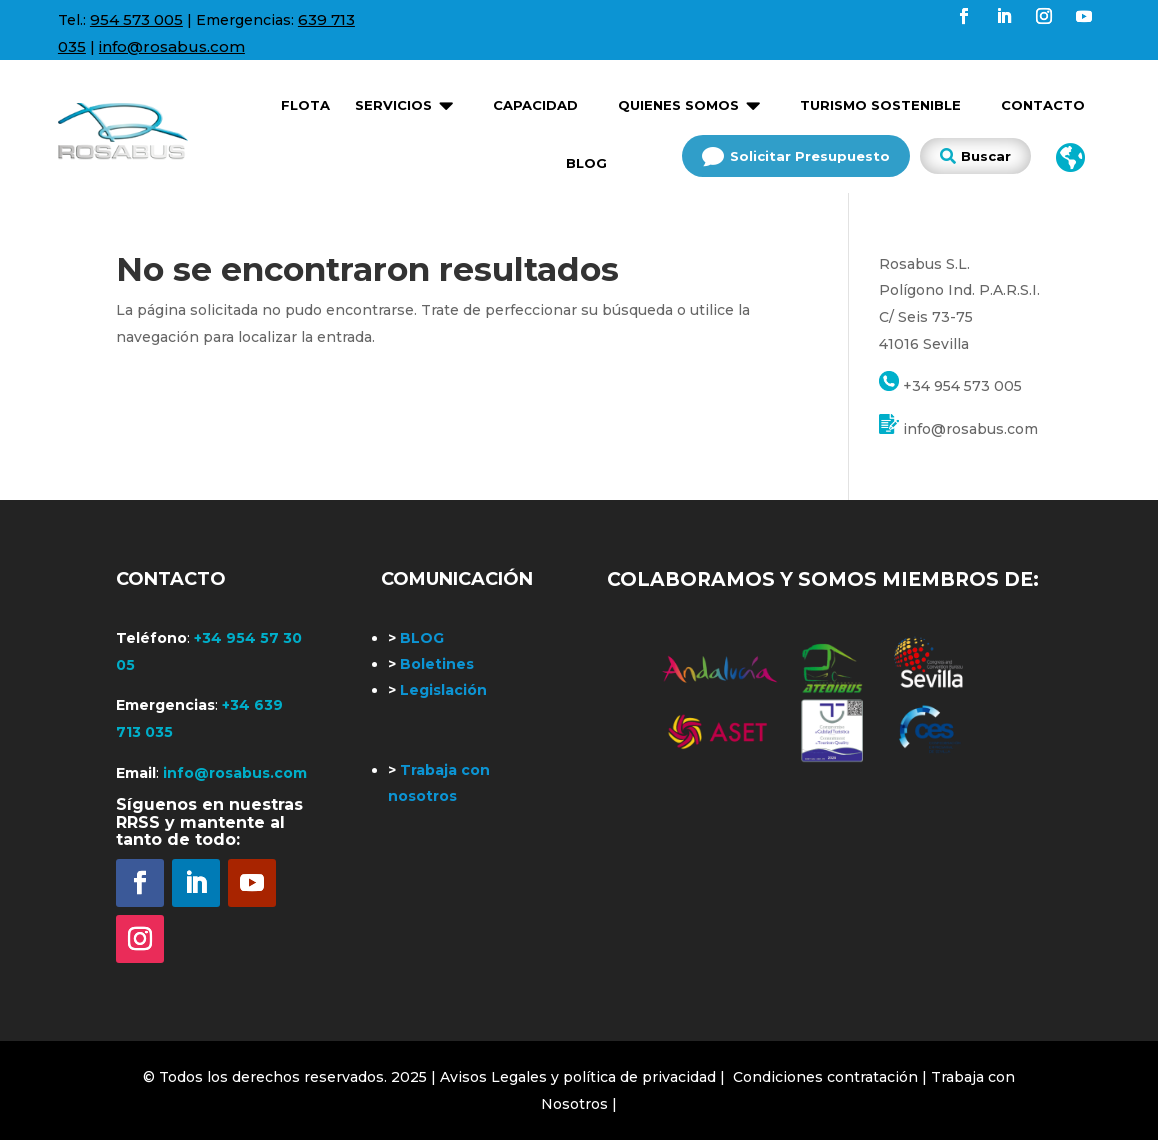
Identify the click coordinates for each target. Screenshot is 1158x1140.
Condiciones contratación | (832, 1077)
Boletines (431, 664)
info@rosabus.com (172, 46)
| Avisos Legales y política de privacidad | (578, 1077)
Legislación (437, 690)
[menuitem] (305, 98)
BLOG (416, 638)
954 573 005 (136, 19)
